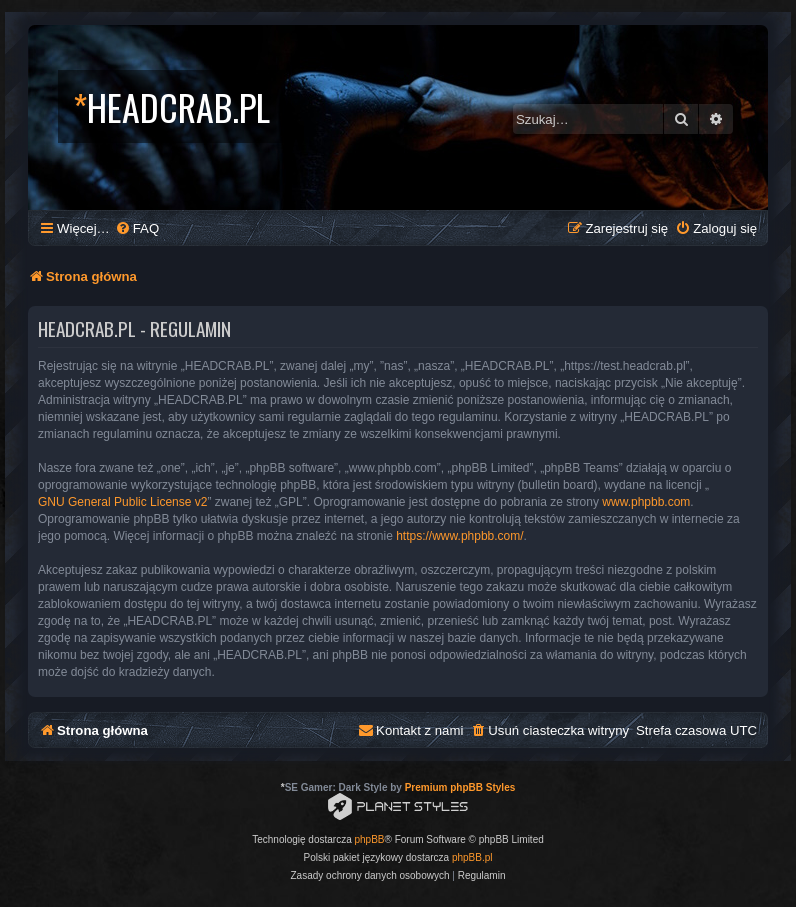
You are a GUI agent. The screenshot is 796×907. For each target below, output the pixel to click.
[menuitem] (137, 228)
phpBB (370, 839)
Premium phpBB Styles (460, 787)
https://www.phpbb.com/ (459, 536)
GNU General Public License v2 (122, 502)
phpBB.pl (472, 857)
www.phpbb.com (646, 502)
